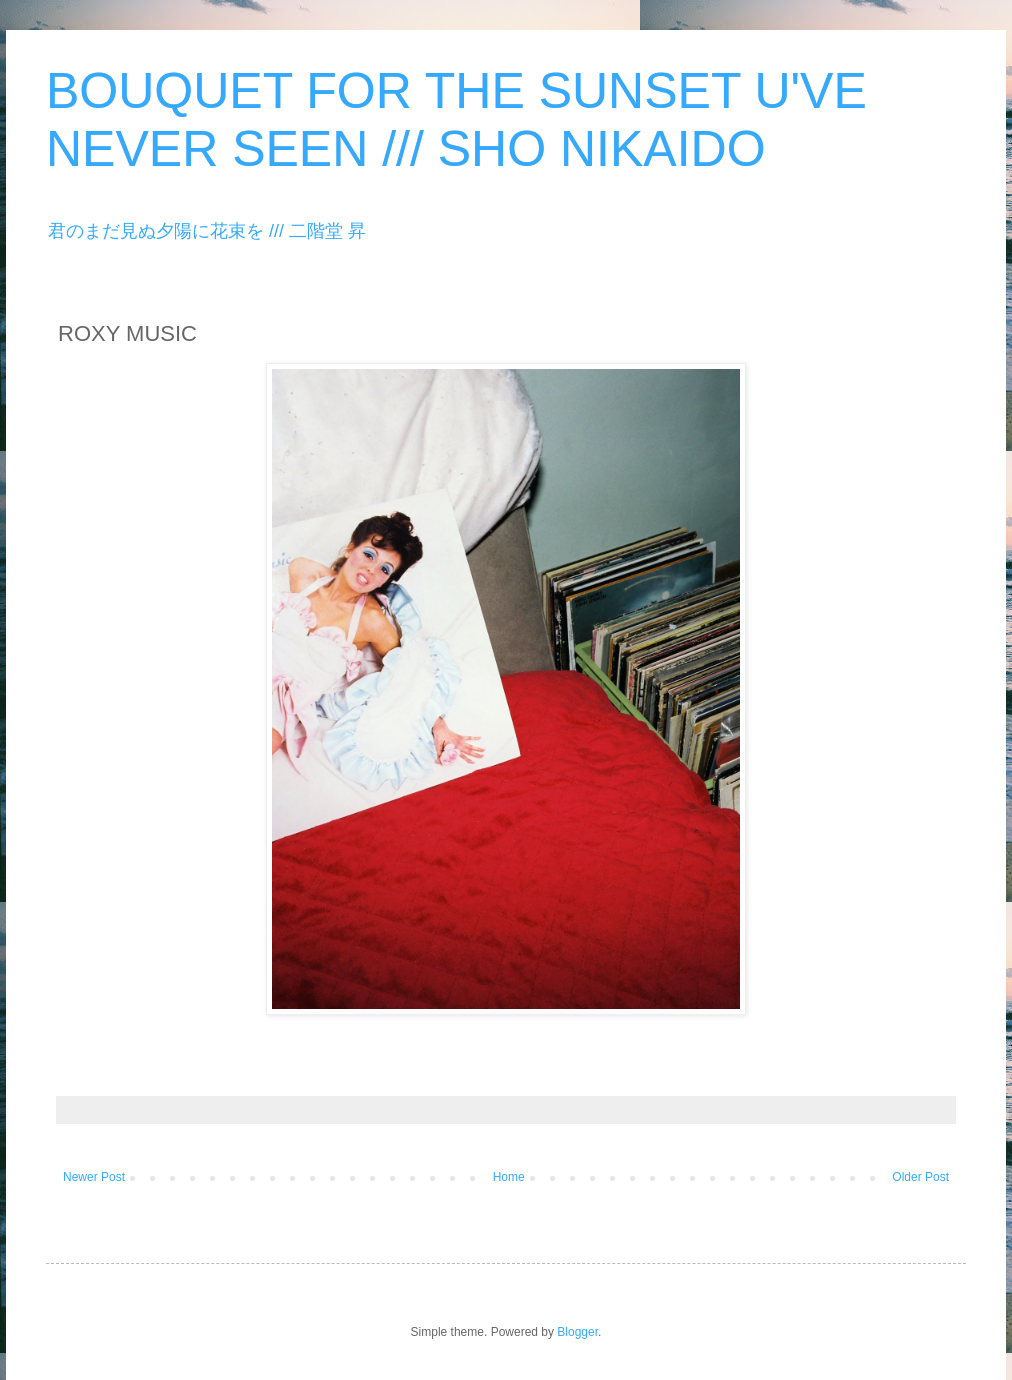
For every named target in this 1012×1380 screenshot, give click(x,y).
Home (509, 1177)
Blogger (577, 1332)
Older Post (920, 1177)
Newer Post (94, 1177)
